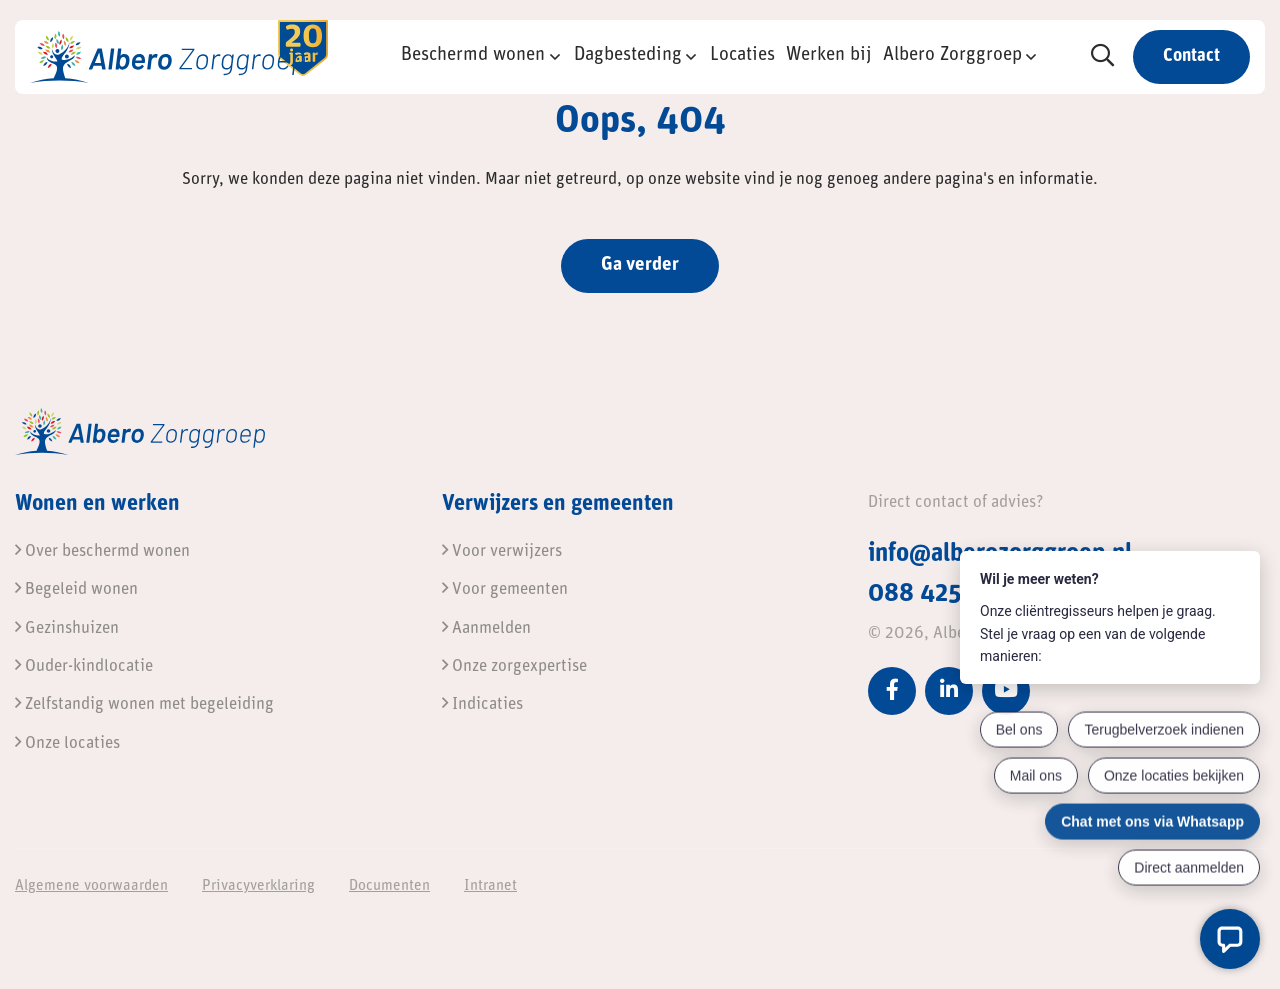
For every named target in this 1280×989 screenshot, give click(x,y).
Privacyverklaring (258, 886)
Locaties (742, 55)
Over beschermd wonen (102, 551)
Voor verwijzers (502, 551)
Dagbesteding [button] (628, 55)
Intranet (490, 886)
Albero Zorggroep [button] (952, 55)
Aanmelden (486, 628)
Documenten (389, 886)
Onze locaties (67, 743)
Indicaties (482, 704)
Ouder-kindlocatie (84, 666)
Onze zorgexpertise (514, 666)
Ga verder (640, 265)
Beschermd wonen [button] (473, 55)
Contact (1191, 56)
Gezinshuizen (67, 628)
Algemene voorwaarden (91, 886)
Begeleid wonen (76, 589)
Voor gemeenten (505, 589)
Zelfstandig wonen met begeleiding (144, 704)
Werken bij (829, 55)
